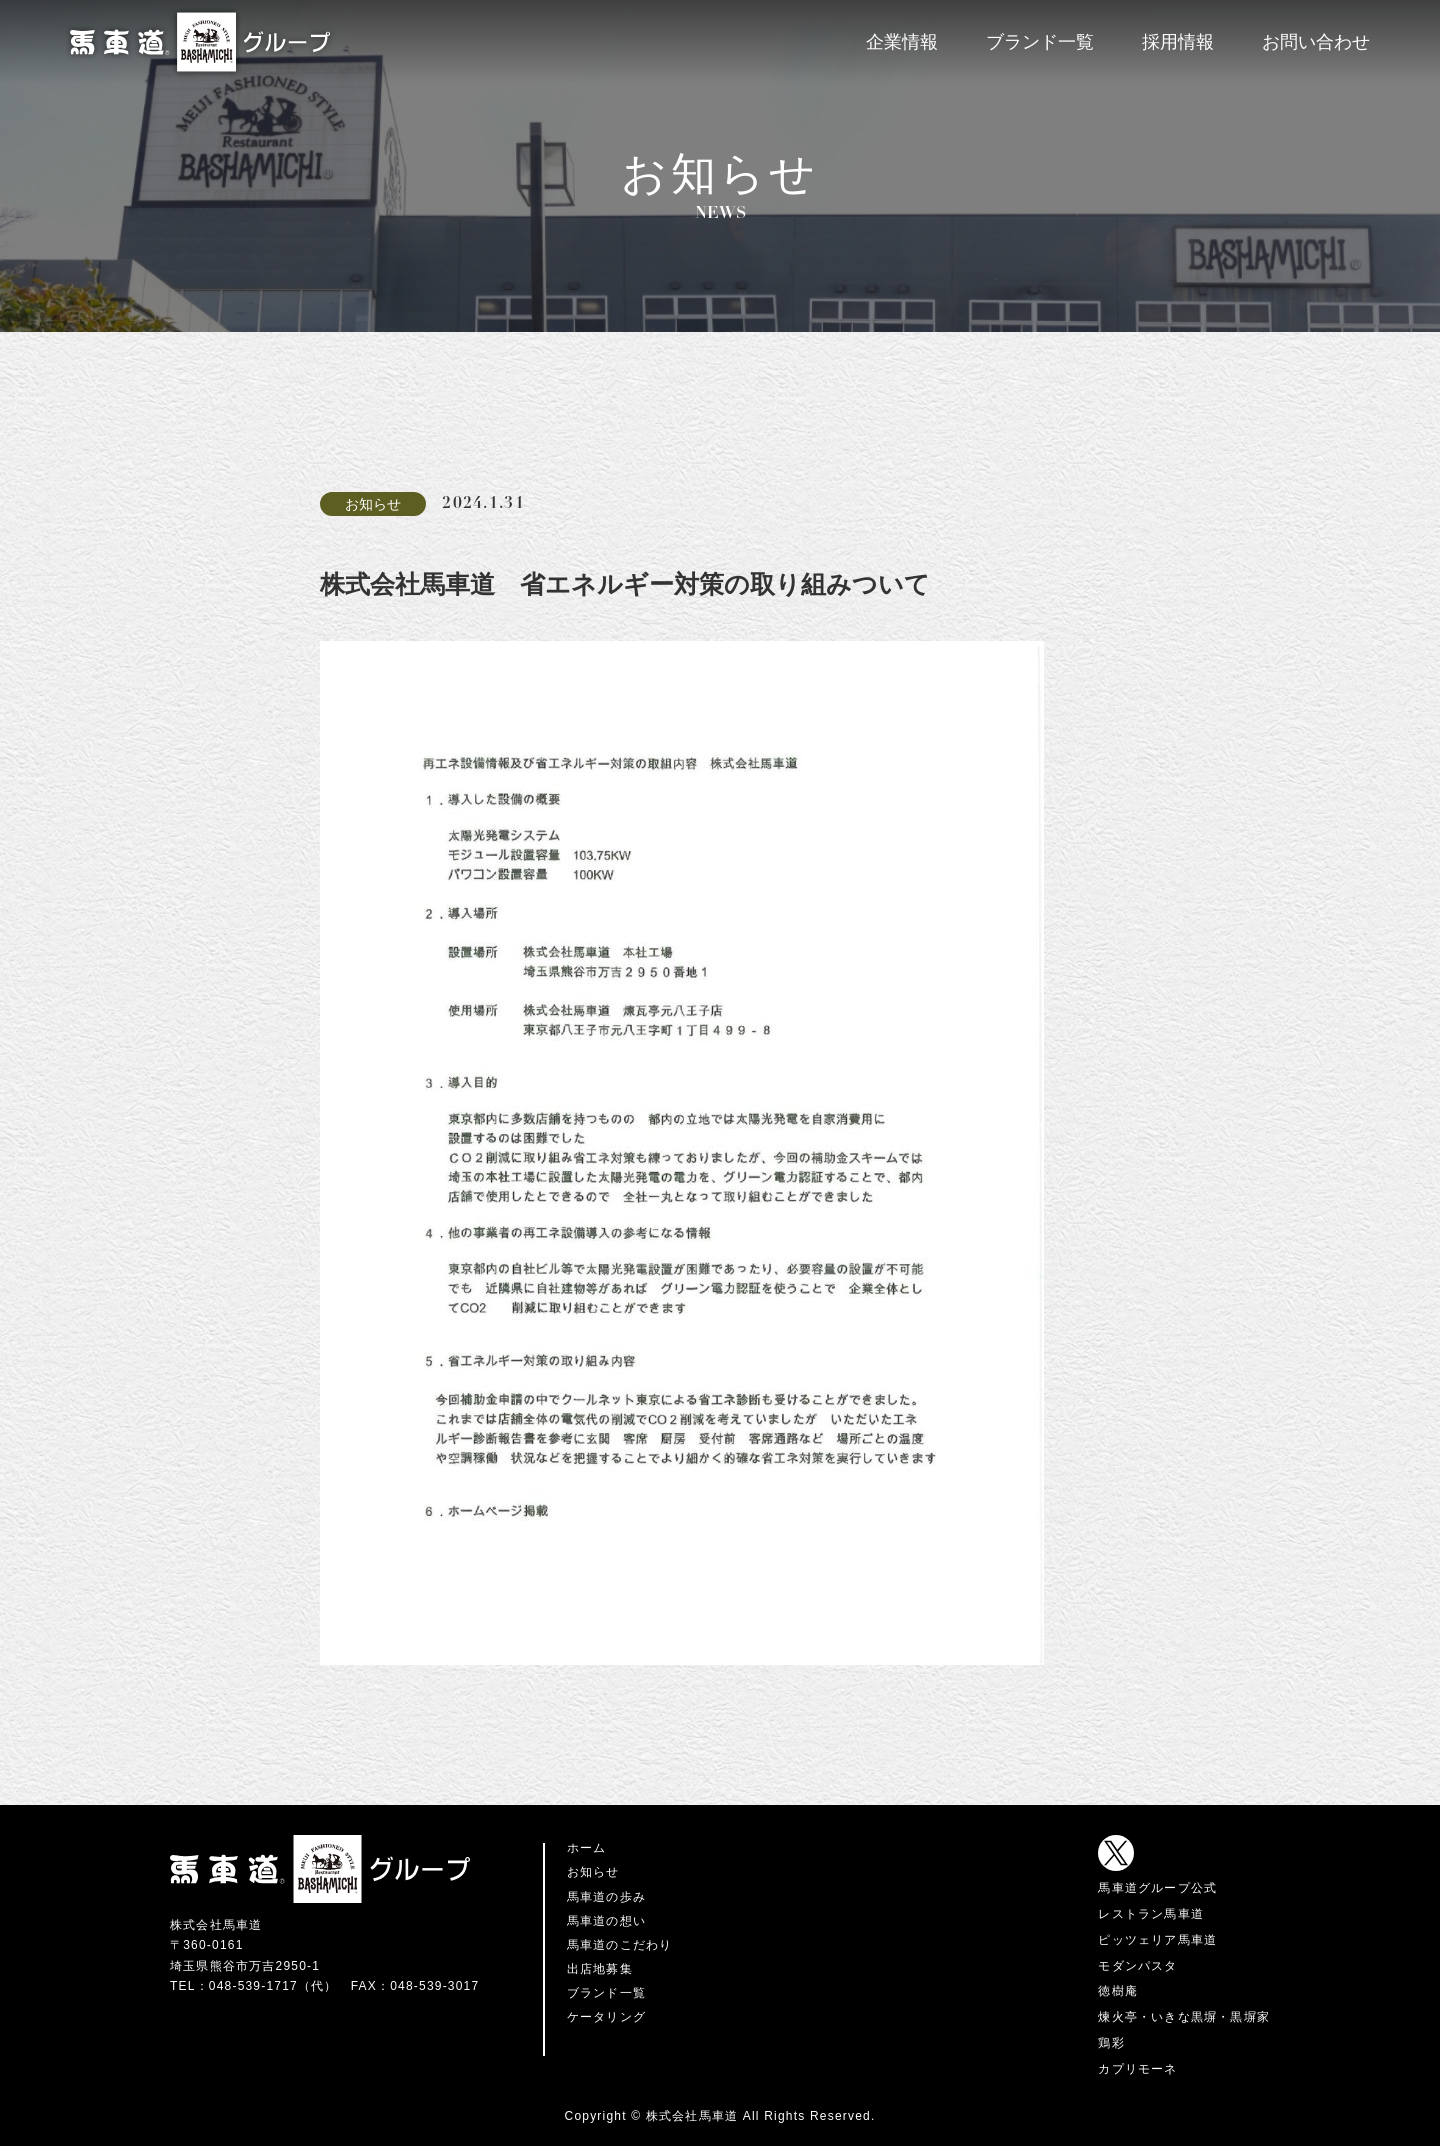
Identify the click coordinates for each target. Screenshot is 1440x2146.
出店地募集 (600, 1969)
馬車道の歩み (606, 1897)
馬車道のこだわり (620, 1945)
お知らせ (593, 1872)
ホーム (587, 1848)
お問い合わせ (1316, 42)
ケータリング (606, 2017)
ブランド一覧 (1040, 42)
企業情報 (902, 42)
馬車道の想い (606, 1921)
